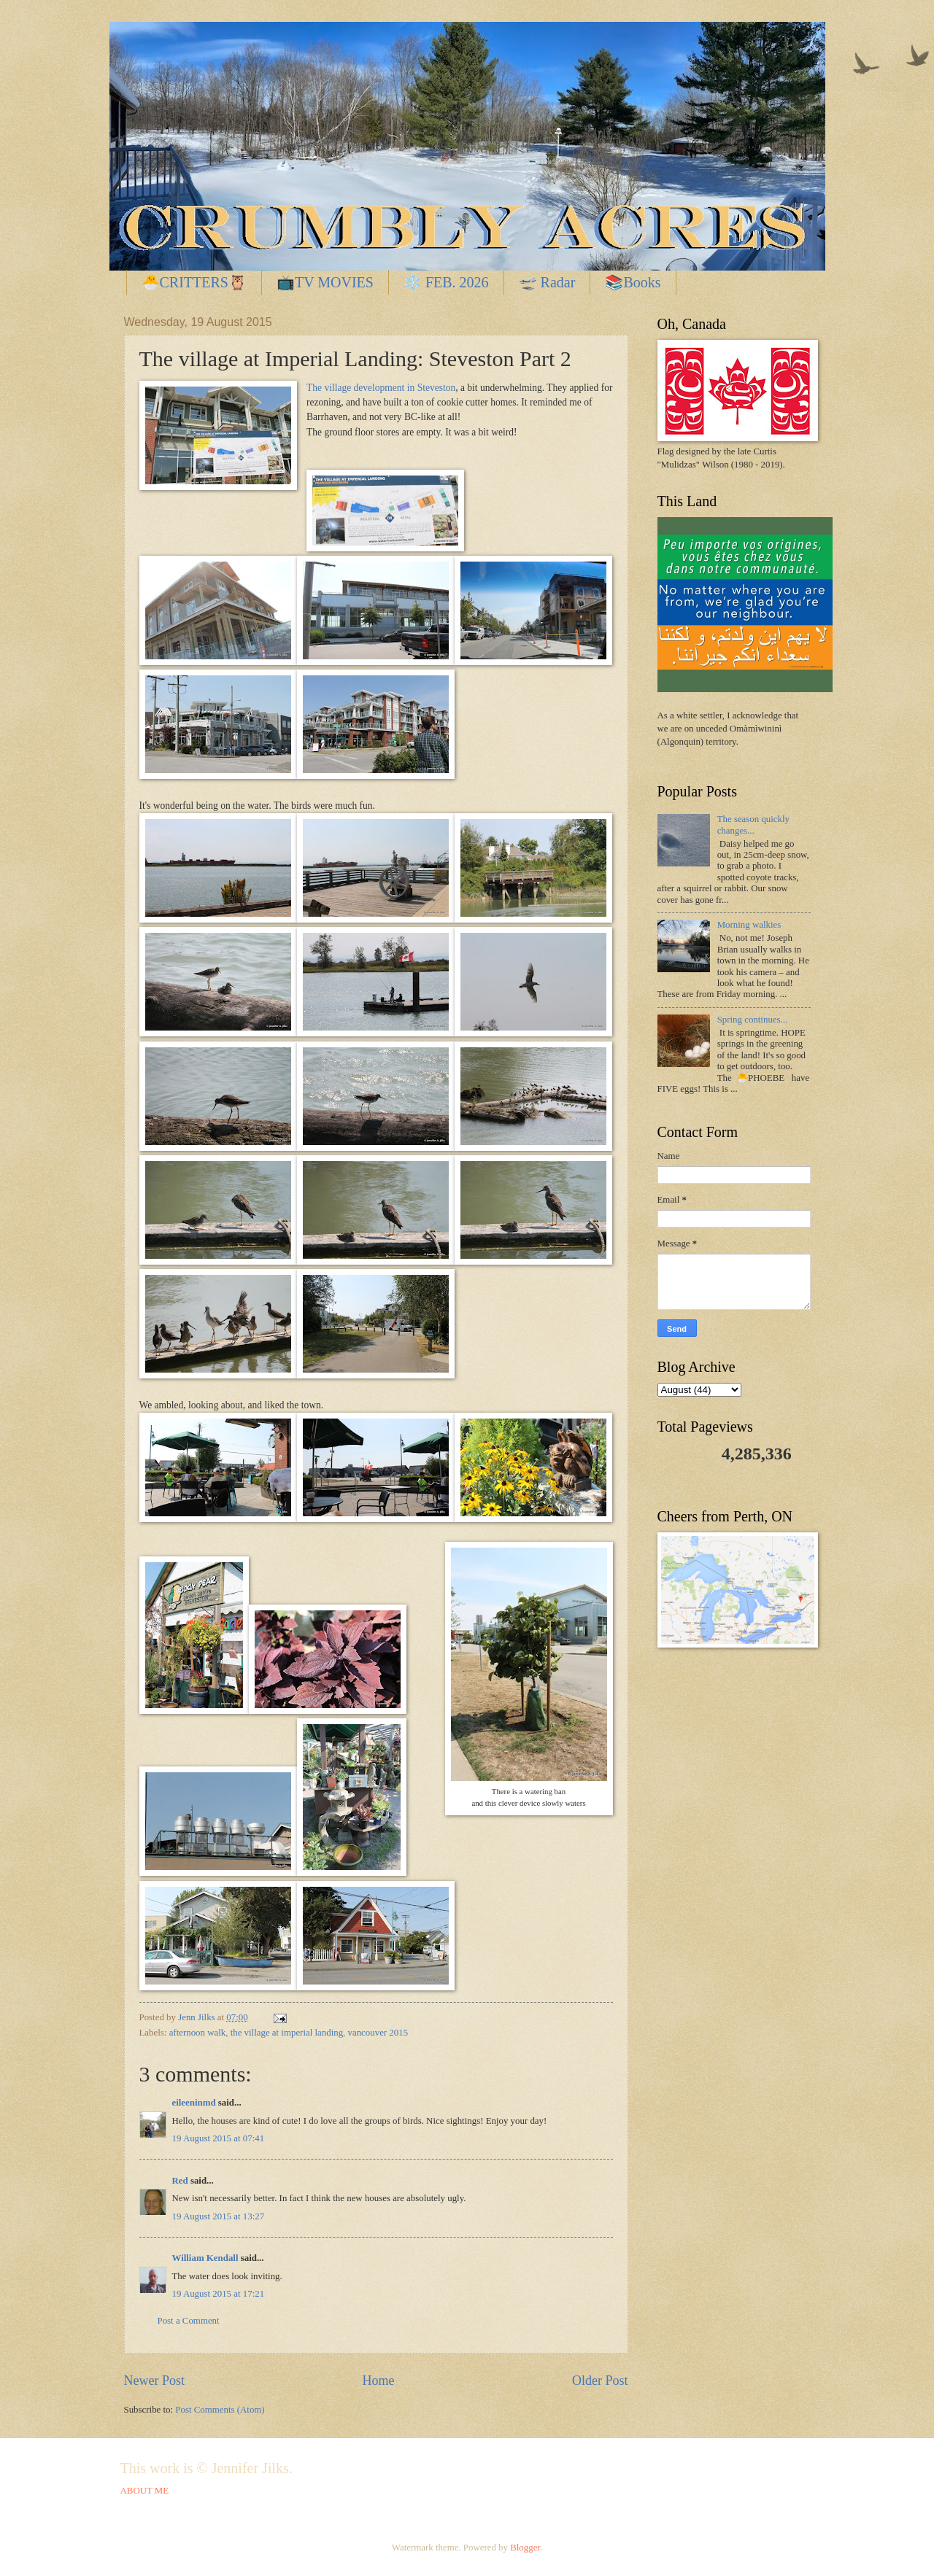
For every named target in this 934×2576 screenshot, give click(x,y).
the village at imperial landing (287, 2033)
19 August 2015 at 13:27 (218, 2216)
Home (378, 2380)
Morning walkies (749, 925)
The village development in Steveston (380, 387)
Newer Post (154, 2380)
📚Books (632, 282)
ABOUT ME (144, 2491)
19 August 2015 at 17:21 (218, 2294)
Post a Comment (189, 2321)
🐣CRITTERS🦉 (194, 282)
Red (180, 2181)
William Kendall (205, 2258)
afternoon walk (197, 2033)
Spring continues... (752, 1020)
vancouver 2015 (378, 2033)
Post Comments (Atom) (219, 2410)
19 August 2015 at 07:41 (218, 2138)
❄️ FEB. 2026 (446, 282)
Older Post (600, 2380)
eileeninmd (194, 2103)
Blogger (525, 2547)
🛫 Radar (547, 282)
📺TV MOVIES (325, 282)
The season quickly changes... (753, 824)
